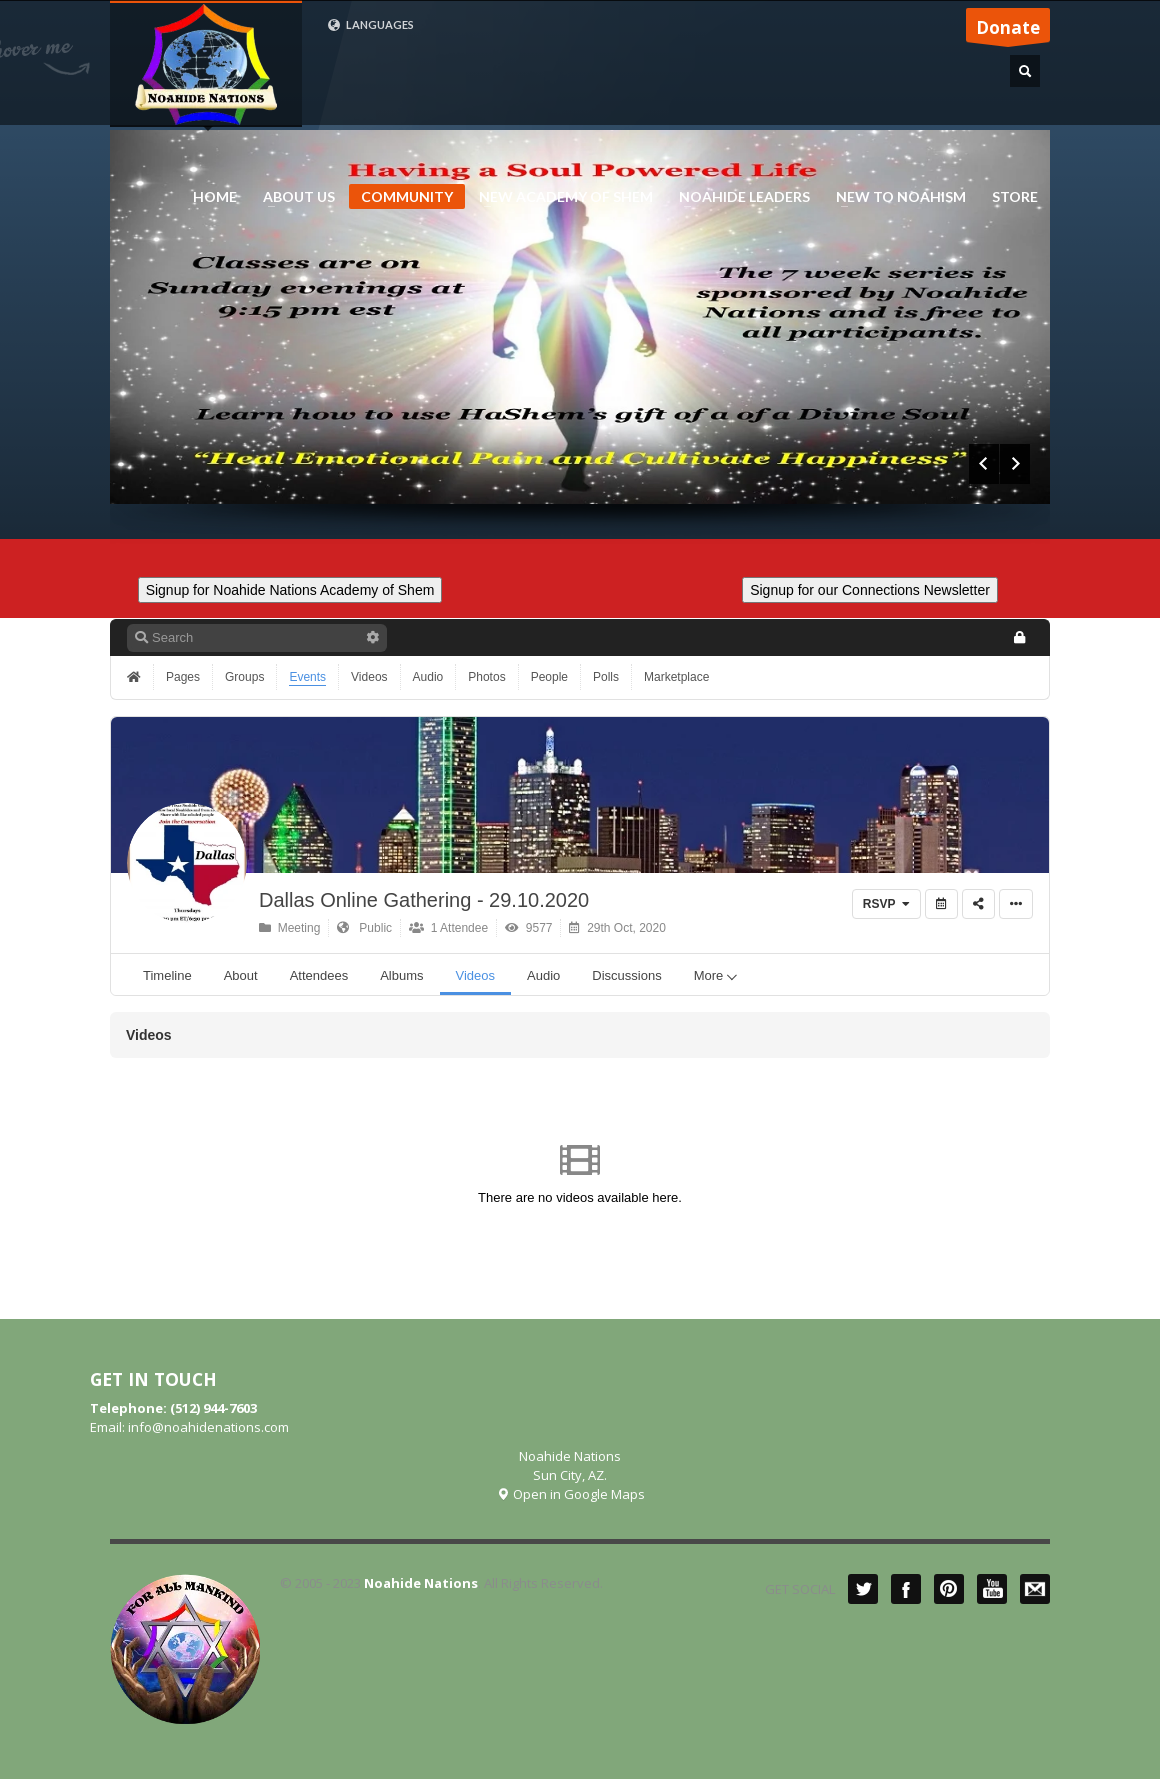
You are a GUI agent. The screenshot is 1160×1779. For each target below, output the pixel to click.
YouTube (992, 1589)
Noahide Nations (421, 1583)
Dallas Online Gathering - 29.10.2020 (424, 900)
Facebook (906, 1589)
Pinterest (949, 1589)
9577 (528, 928)
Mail (1035, 1589)
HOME (215, 197)
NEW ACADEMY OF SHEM (560, 197)
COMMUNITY (407, 196)
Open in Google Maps (570, 1494)
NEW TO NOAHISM (895, 197)
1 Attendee (448, 928)
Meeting (289, 928)
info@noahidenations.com (208, 1427)
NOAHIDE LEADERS (738, 197)
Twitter (863, 1589)
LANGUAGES (370, 25)
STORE (1015, 197)
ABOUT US (293, 197)
